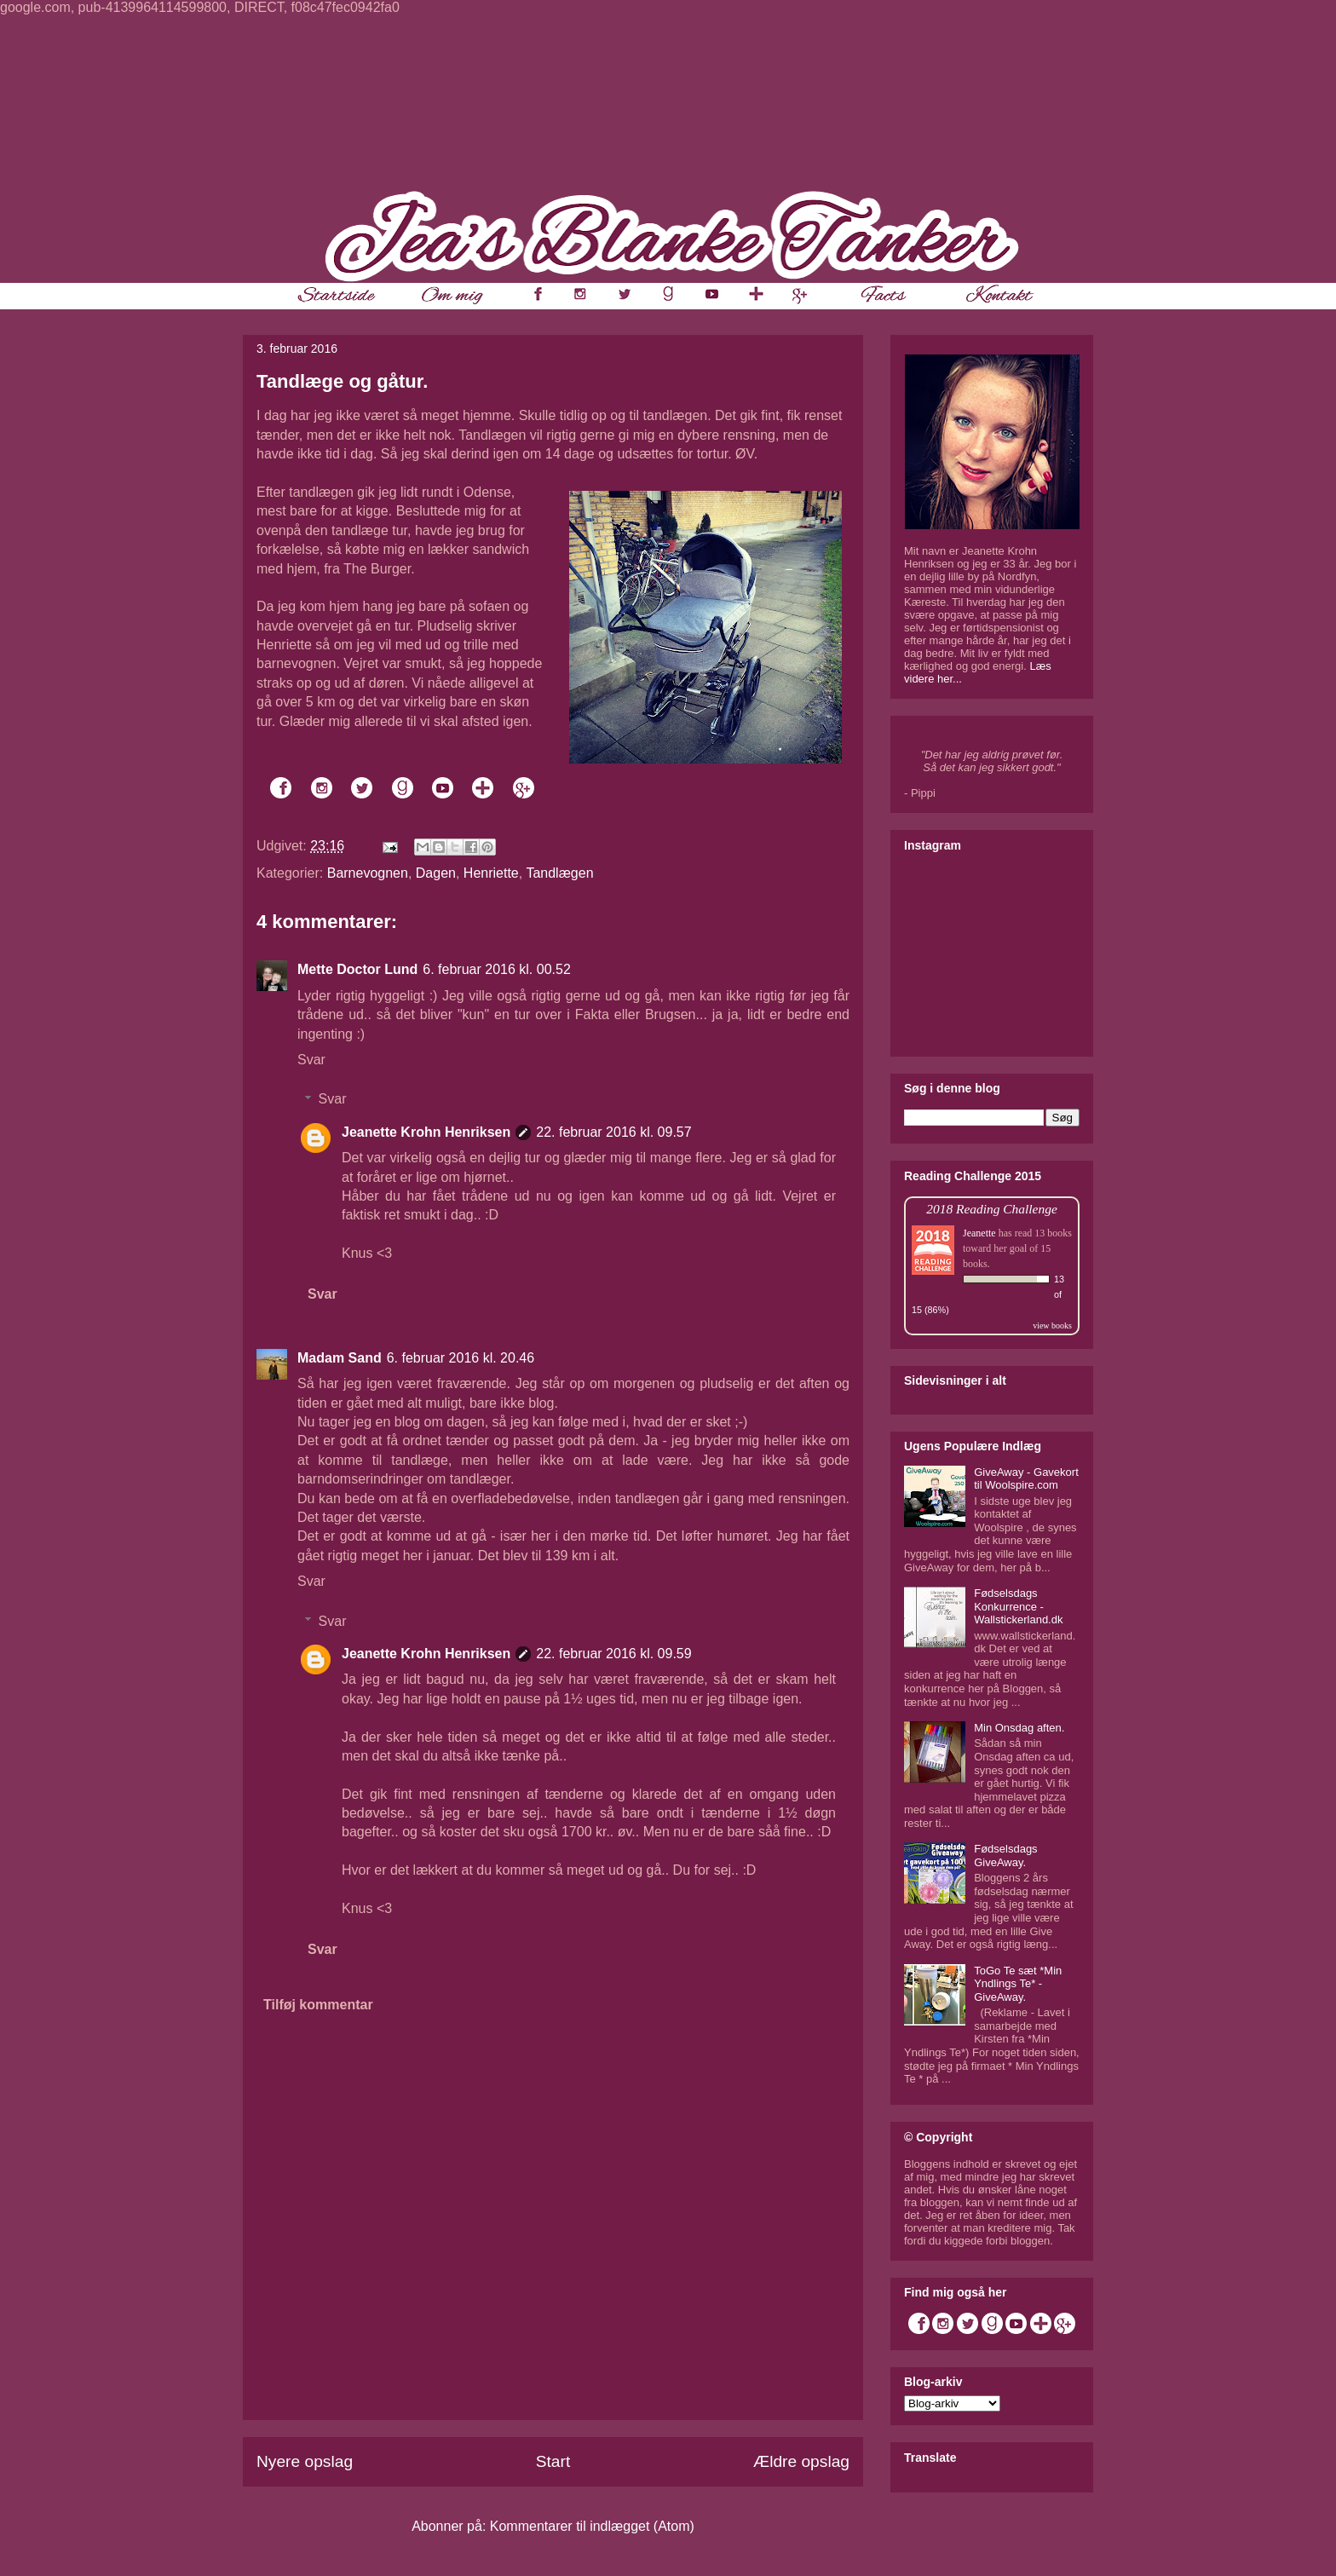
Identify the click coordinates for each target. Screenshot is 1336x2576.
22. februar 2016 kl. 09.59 (613, 1653)
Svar (311, 1059)
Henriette (491, 873)
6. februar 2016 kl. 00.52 (496, 969)
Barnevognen (367, 873)
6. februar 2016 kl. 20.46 (460, 1358)
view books (1052, 1325)
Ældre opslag (801, 2461)
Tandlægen (559, 873)
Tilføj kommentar (318, 2004)
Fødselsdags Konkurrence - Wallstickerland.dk (1018, 1606)
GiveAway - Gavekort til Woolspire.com (1026, 1479)
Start (553, 2461)
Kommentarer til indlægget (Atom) (592, 2526)
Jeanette (979, 1233)
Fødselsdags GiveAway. (1005, 1855)
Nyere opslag (304, 2461)
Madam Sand (339, 1358)
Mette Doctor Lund (357, 969)
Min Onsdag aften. (1019, 1727)
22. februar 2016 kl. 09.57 (613, 1132)
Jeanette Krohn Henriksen (426, 1132)
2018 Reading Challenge (991, 1209)
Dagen (436, 873)
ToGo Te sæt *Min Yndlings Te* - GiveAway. (1018, 1983)
